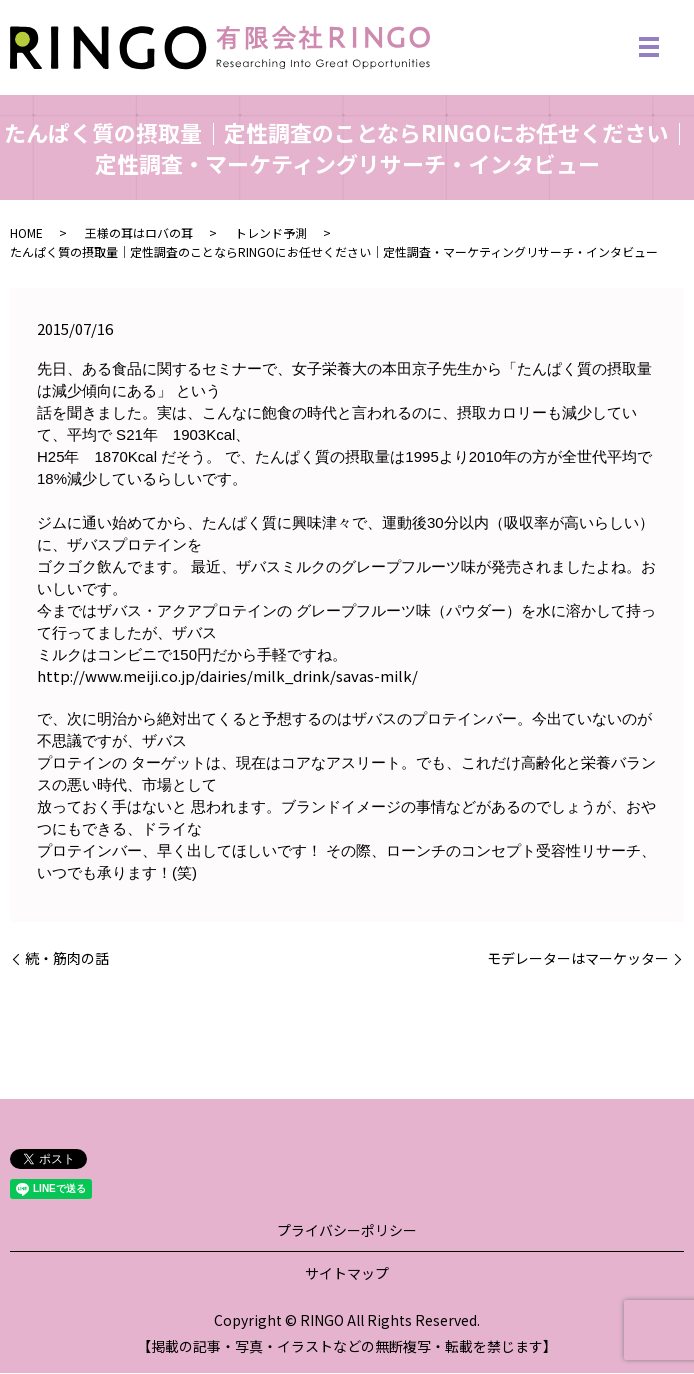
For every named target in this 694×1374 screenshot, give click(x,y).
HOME (26, 234)
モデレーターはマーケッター (578, 959)
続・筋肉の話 (67, 959)
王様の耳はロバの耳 (139, 234)
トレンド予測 (271, 234)
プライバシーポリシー (347, 1232)
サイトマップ (347, 1275)
